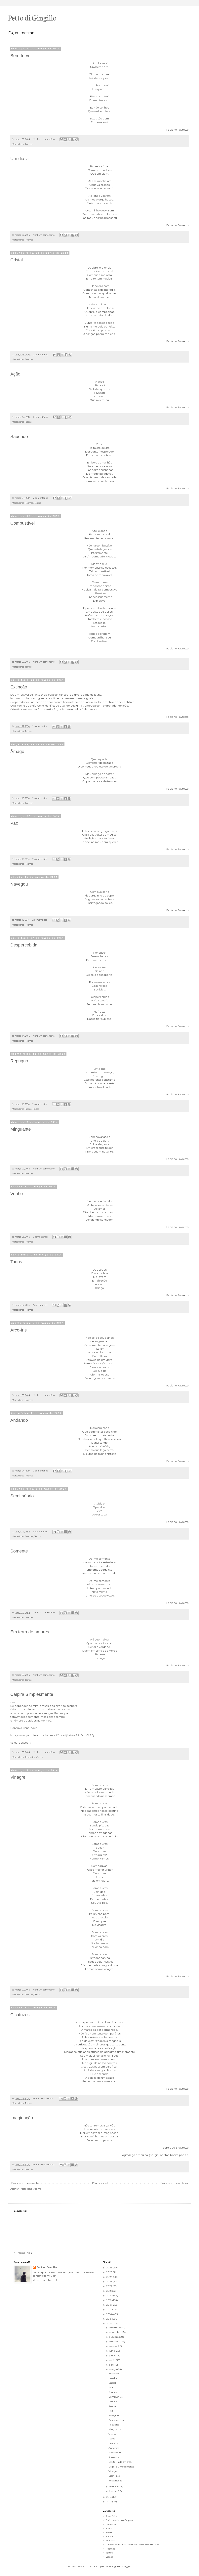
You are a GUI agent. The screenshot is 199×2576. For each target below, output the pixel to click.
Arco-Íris (18, 1330)
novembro (115, 2332)
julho (112, 2350)
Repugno (19, 1060)
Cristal (16, 259)
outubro (114, 2336)
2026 (109, 2267)
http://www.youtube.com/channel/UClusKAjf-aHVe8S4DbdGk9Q (52, 1735)
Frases (28, 422)
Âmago (17, 751)
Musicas (110, 2540)
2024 (109, 2276)
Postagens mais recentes (25, 2182)
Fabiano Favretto (47, 2267)
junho (112, 2355)
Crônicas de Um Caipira (119, 2520)
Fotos (109, 2528)
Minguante (20, 1129)
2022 (109, 2286)
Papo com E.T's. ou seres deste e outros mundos (133, 2544)
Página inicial (100, 2182)
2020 (109, 2295)
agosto (113, 2345)
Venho (16, 1193)
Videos (39, 1757)
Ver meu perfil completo (46, 2280)
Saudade (19, 436)
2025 (109, 2272)
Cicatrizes (20, 2014)
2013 (109, 2496)
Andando (19, 1420)
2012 (109, 2501)
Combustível (22, 523)
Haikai (109, 2536)
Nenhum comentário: (44, 139)
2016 (109, 2314)
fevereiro (114, 2486)
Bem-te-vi (19, 55)
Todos (16, 1261)
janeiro (113, 2491)
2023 (109, 2281)
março (113, 2369)
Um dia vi (19, 158)
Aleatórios (30, 1757)
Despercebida (23, 944)
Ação (15, 373)
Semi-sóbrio (22, 1495)
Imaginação (21, 2117)
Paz (14, 823)
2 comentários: (41, 354)
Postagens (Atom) (30, 2188)
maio (112, 2360)
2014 (109, 2323)
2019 (109, 2300)
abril (112, 2364)
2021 (109, 2290)
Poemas (29, 144)
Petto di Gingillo (32, 17)
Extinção (18, 686)
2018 (109, 2304)
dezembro (115, 2327)
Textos (37, 503)
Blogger (126, 2566)
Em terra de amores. (30, 1631)
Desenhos (111, 2524)
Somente (19, 1551)
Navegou (19, 884)
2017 (109, 2309)
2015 (109, 2318)
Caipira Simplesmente (31, 1694)
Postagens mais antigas (174, 2182)
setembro (115, 2341)
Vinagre (17, 1777)
